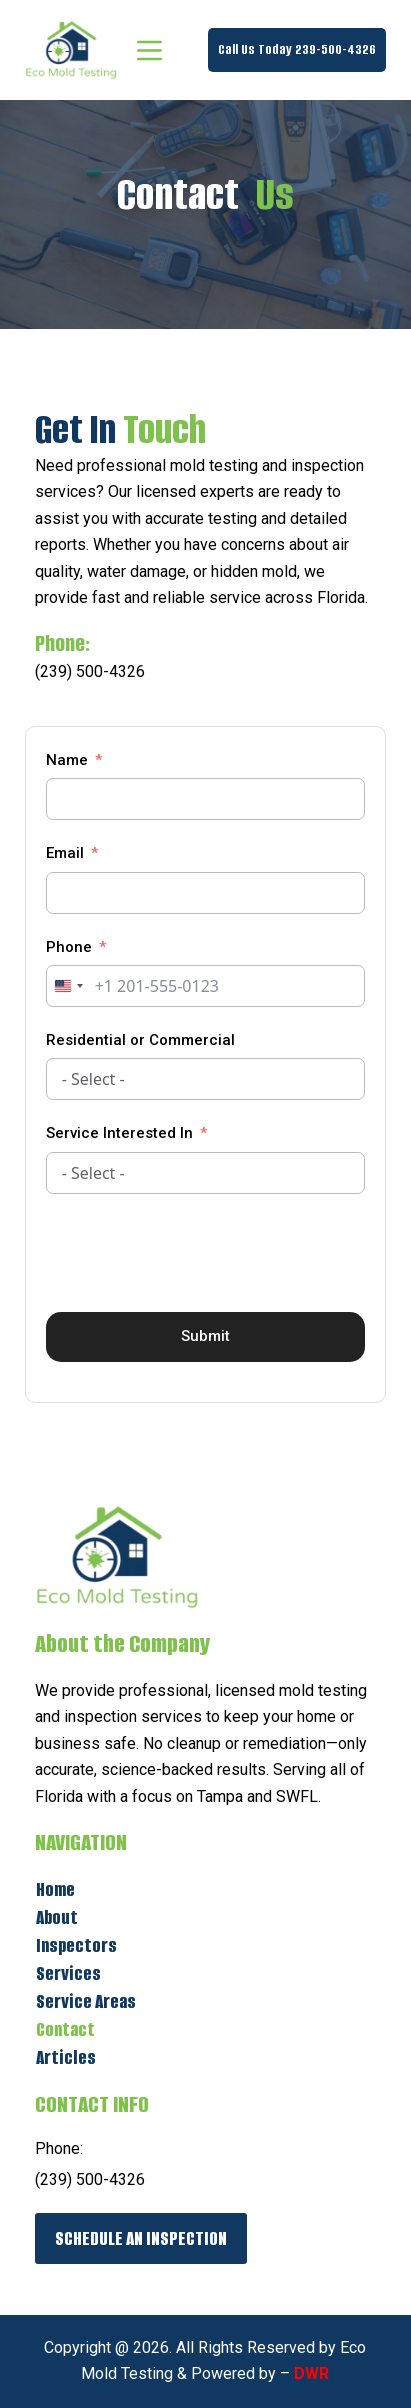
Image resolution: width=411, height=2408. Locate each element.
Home (55, 1889)
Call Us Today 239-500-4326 (297, 49)
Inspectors (76, 1945)
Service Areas (86, 2001)
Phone (69, 947)
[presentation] (198, 1253)
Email (65, 853)
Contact (65, 2029)
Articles (66, 2057)
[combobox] (68, 986)
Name (67, 760)
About (57, 1917)
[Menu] (149, 50)
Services (68, 1973)
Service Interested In (119, 1133)
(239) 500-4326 (90, 671)
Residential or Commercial (140, 1040)
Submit (205, 1336)
